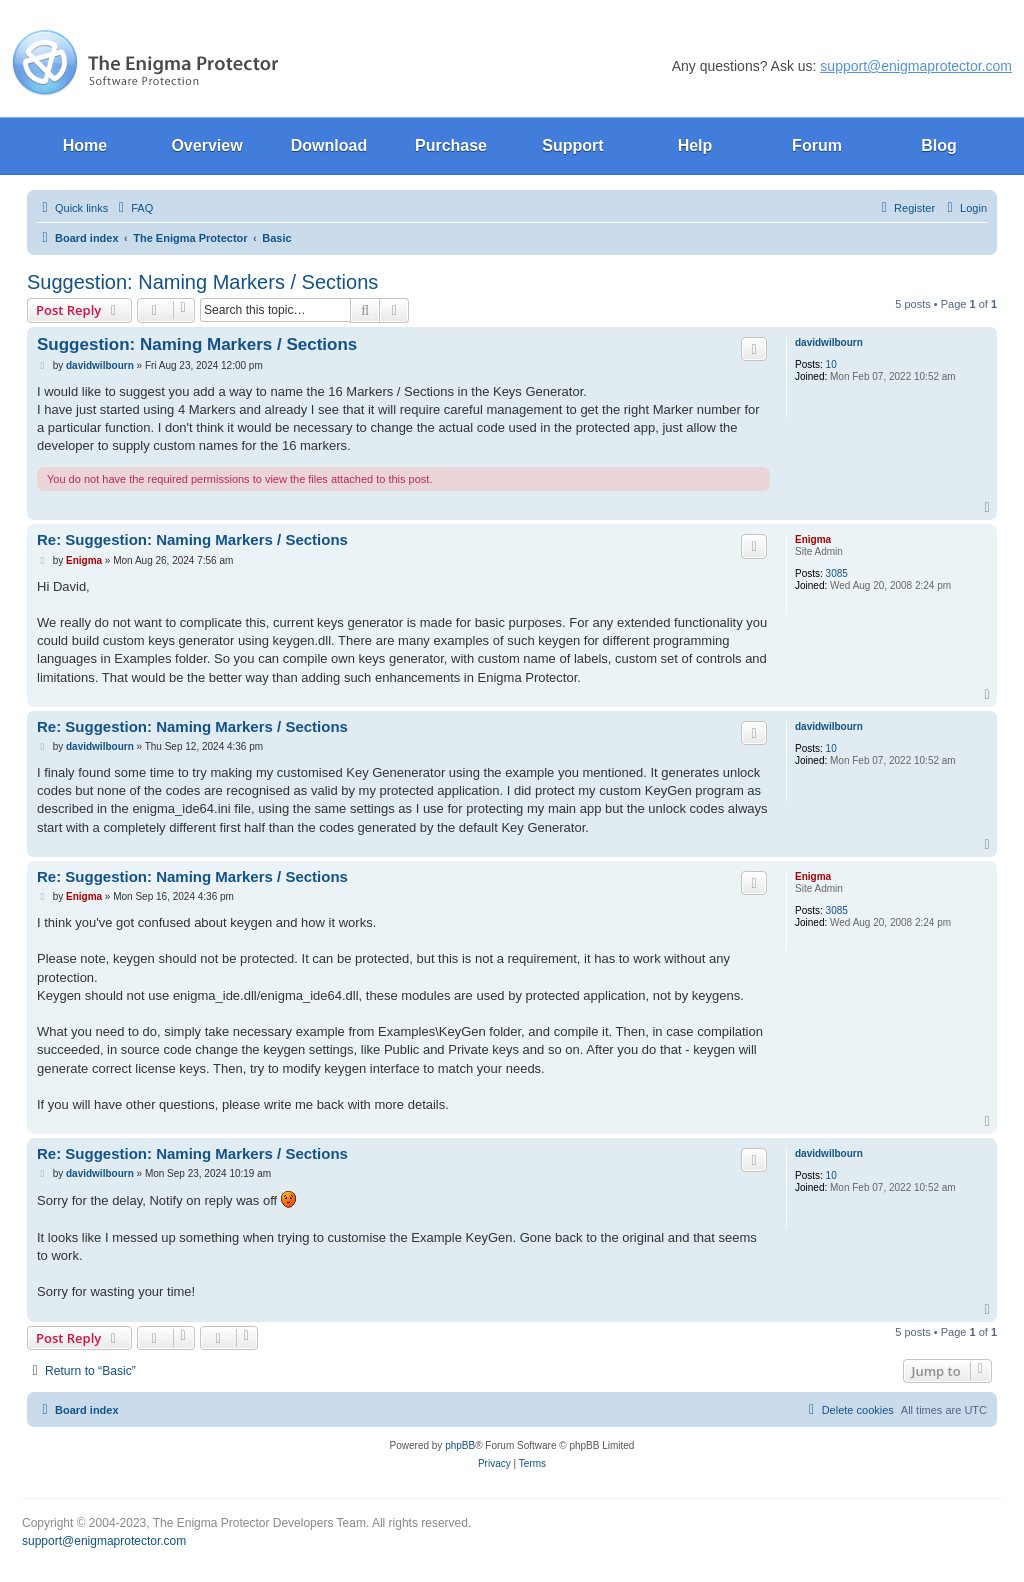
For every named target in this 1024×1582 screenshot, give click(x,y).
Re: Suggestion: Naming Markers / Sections (192, 539)
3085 (837, 573)
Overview (206, 145)
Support (572, 145)
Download (329, 145)
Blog (939, 145)
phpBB (460, 1445)
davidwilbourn (829, 342)
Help (695, 145)
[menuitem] (133, 208)
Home (85, 145)
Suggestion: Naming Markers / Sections (202, 282)
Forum (817, 145)
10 (831, 364)
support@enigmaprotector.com (916, 66)
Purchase (451, 145)
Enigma (813, 539)
